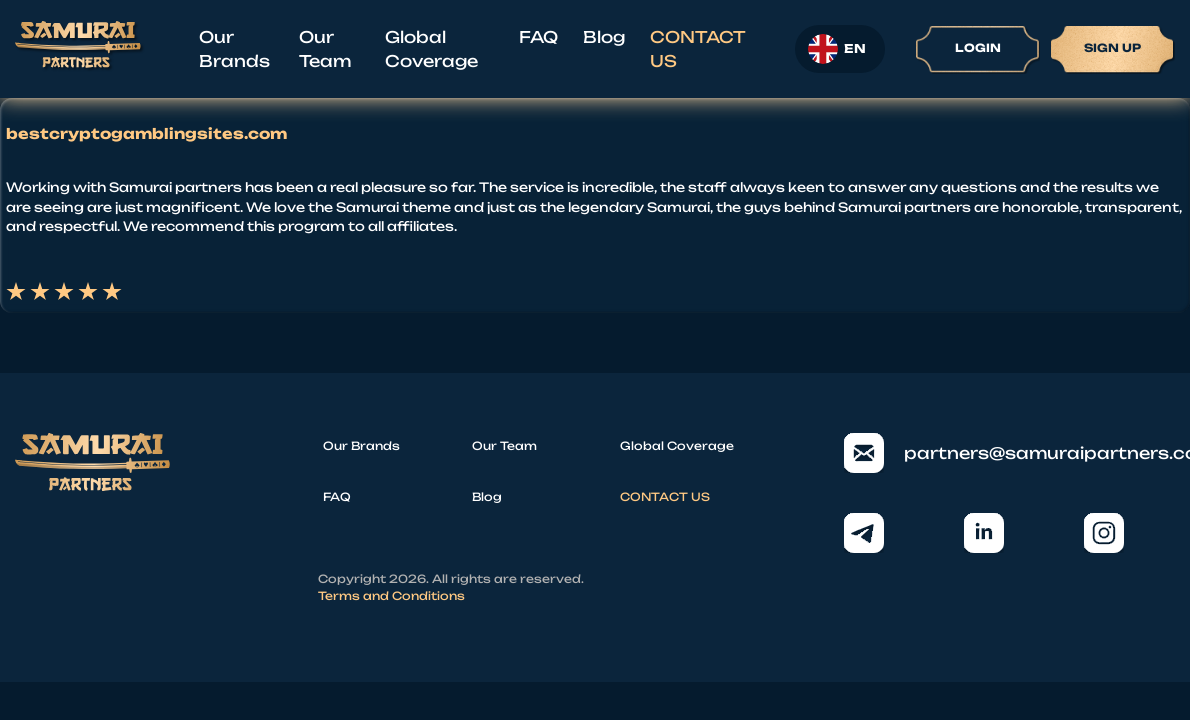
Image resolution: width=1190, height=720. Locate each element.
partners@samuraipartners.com (1009, 453)
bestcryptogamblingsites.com (146, 134)
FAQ (538, 37)
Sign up (1112, 48)
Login (978, 48)
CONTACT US (697, 49)
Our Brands (234, 49)
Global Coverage (431, 49)
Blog (604, 37)
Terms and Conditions (391, 596)
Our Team (325, 49)
